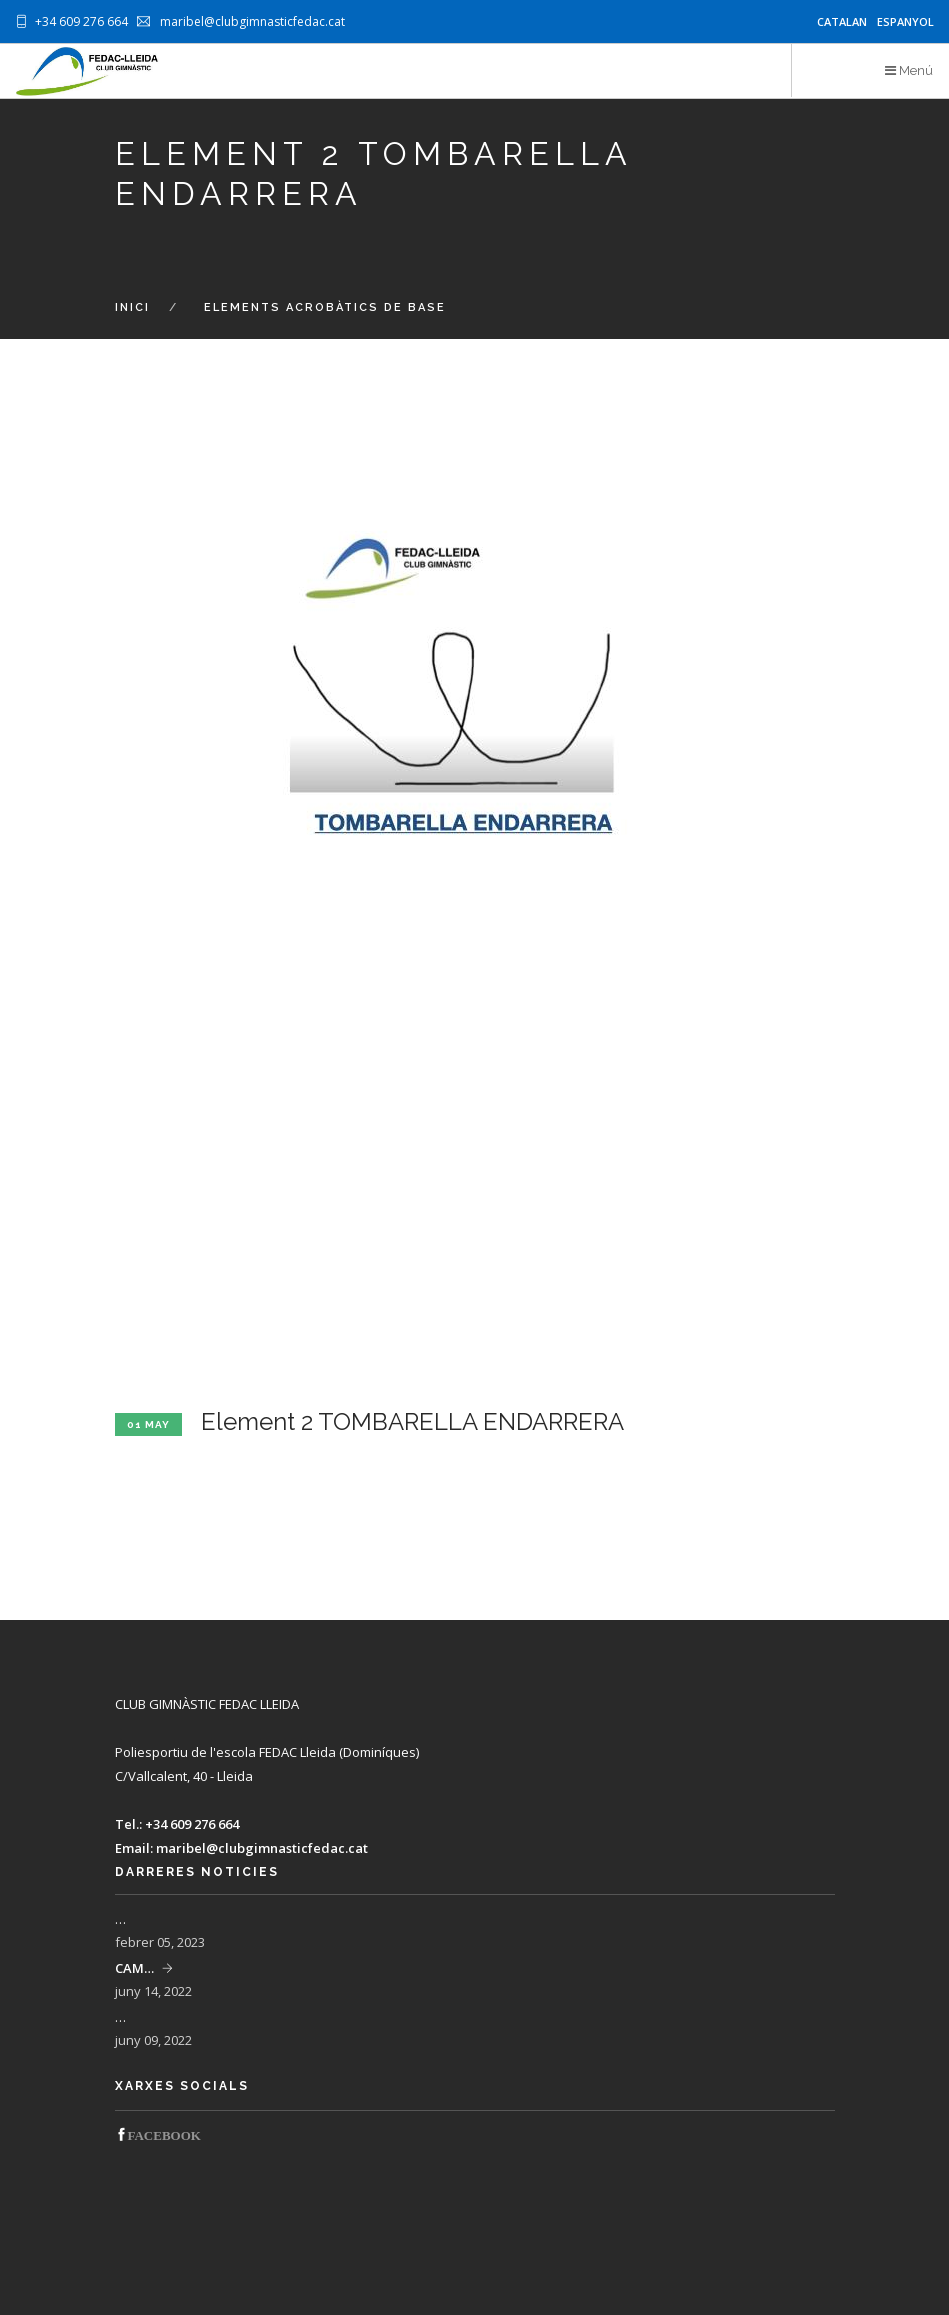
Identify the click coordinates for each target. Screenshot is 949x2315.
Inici (132, 307)
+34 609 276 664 (192, 1824)
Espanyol (905, 21)
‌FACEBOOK (164, 2134)
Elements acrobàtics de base (325, 307)
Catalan (842, 21)
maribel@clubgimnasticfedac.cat (262, 1848)
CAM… (134, 1968)
